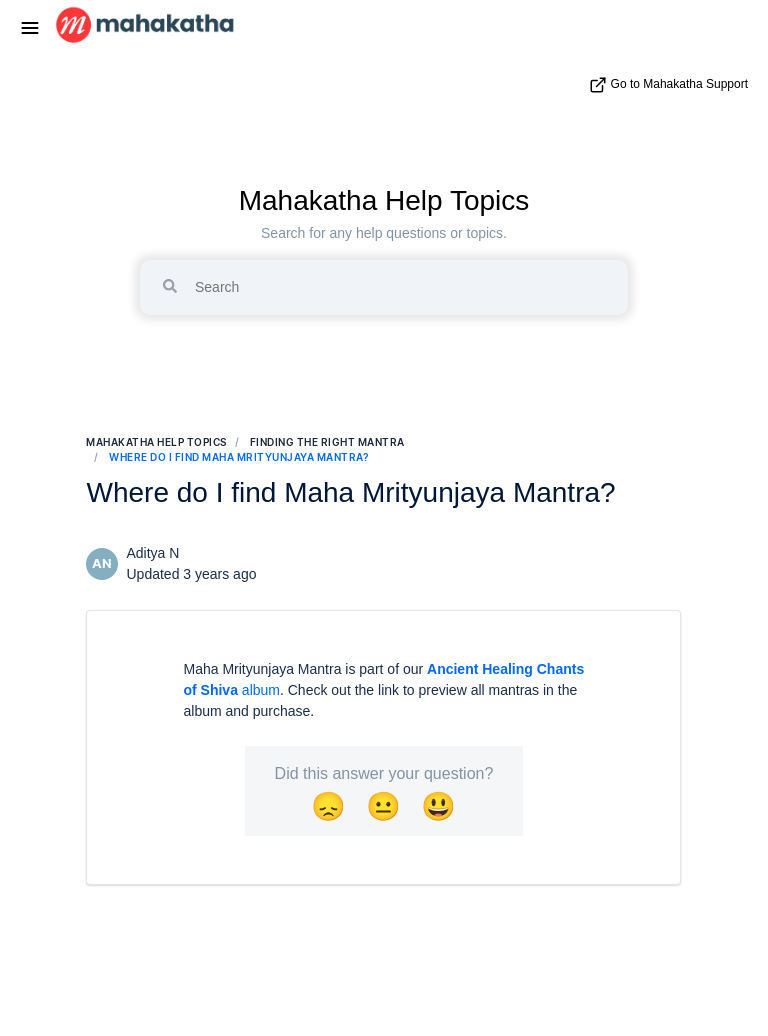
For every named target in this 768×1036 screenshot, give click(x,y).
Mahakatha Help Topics (384, 200)
